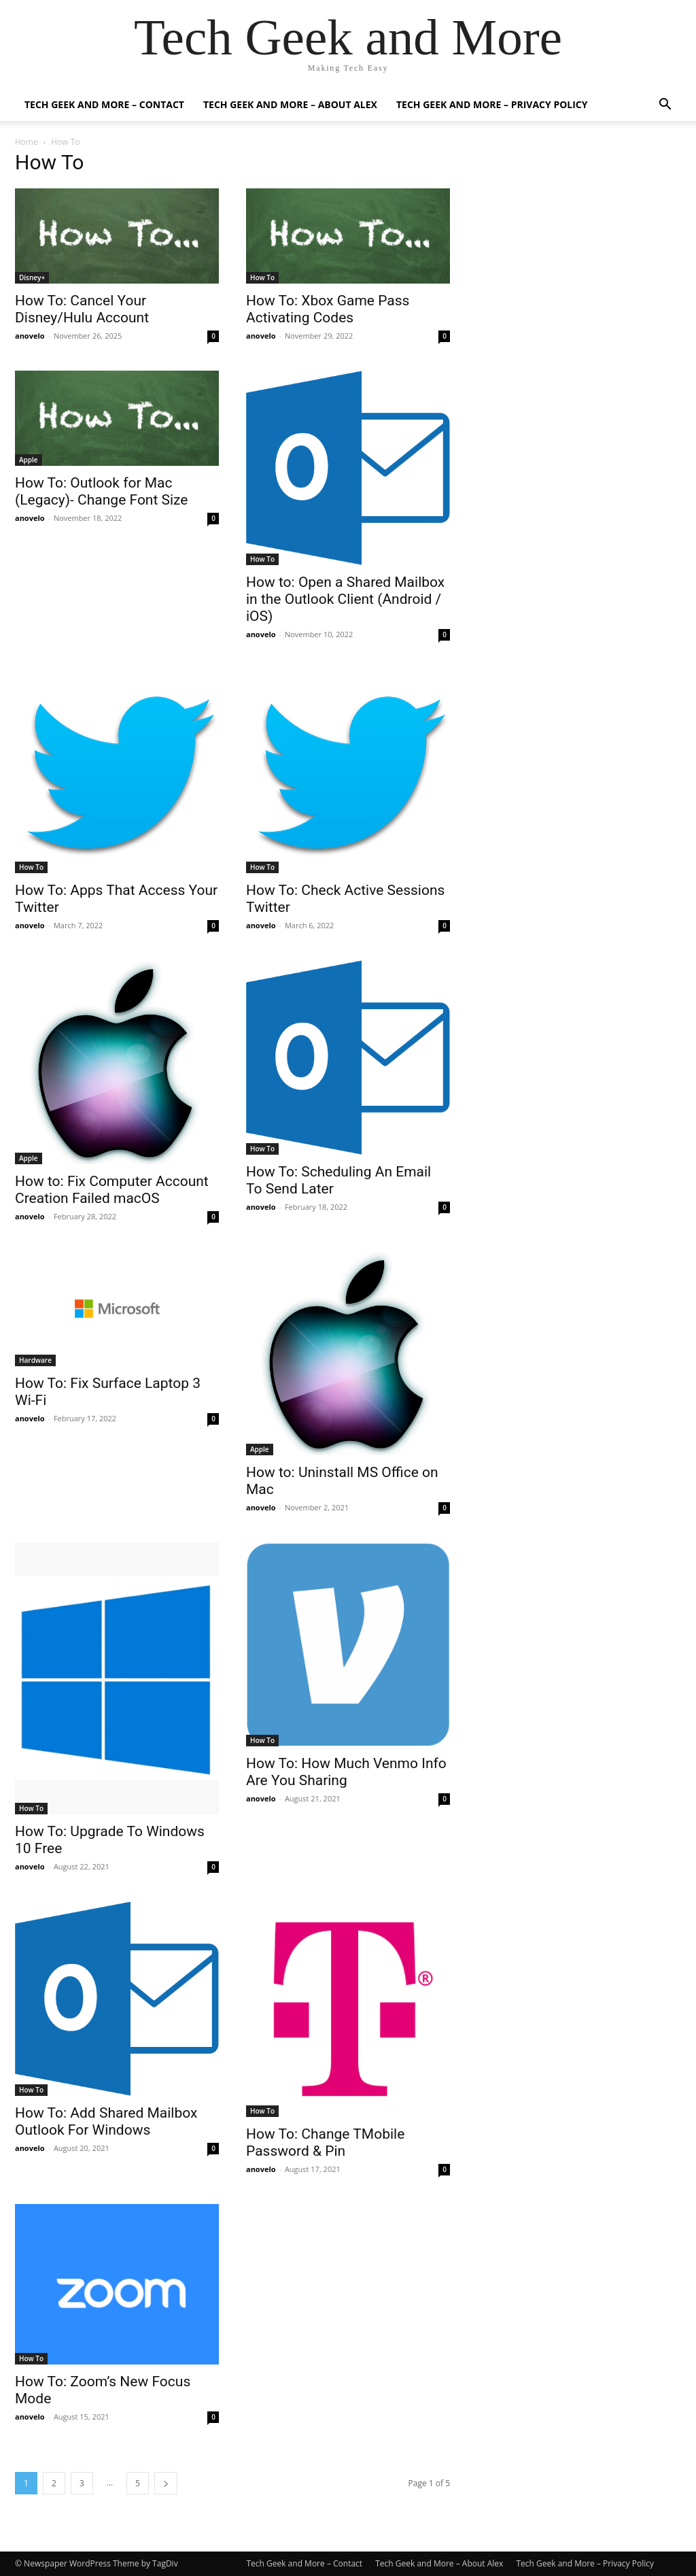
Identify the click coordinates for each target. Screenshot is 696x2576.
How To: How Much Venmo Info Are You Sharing (346, 1772)
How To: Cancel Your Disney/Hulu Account (82, 309)
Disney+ (32, 277)
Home (26, 142)
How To (262, 277)
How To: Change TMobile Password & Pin (325, 2142)
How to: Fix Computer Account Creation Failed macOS (112, 1189)
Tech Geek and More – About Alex (290, 104)
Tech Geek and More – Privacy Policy (492, 104)
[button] (664, 105)
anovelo (30, 336)
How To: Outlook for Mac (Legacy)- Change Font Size (101, 491)
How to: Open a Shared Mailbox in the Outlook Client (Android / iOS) (345, 599)
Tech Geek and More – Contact (104, 104)
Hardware (35, 1360)
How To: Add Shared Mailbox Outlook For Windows (106, 2121)
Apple (28, 459)
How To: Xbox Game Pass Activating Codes (327, 309)
